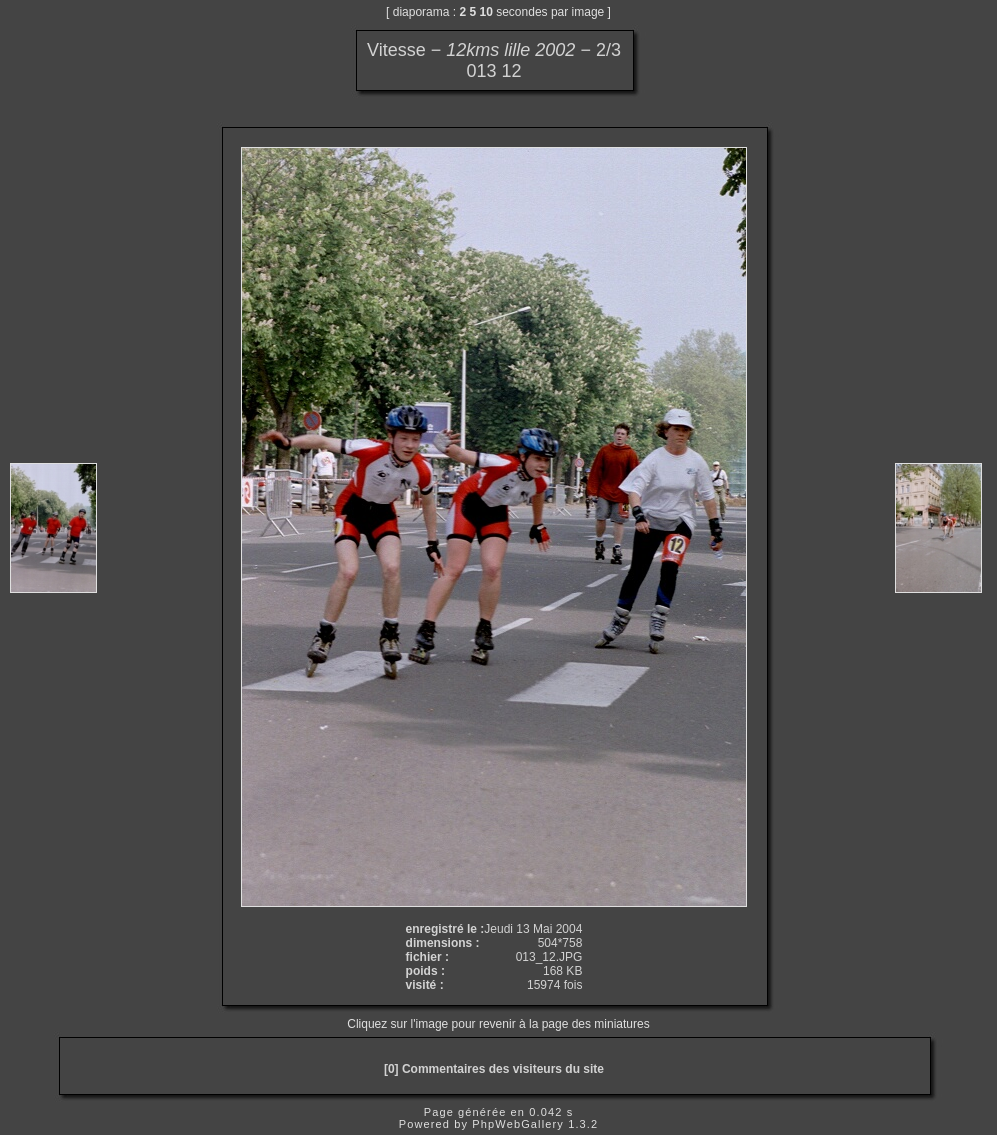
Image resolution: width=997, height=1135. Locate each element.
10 (486, 12)
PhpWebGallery (518, 1124)
